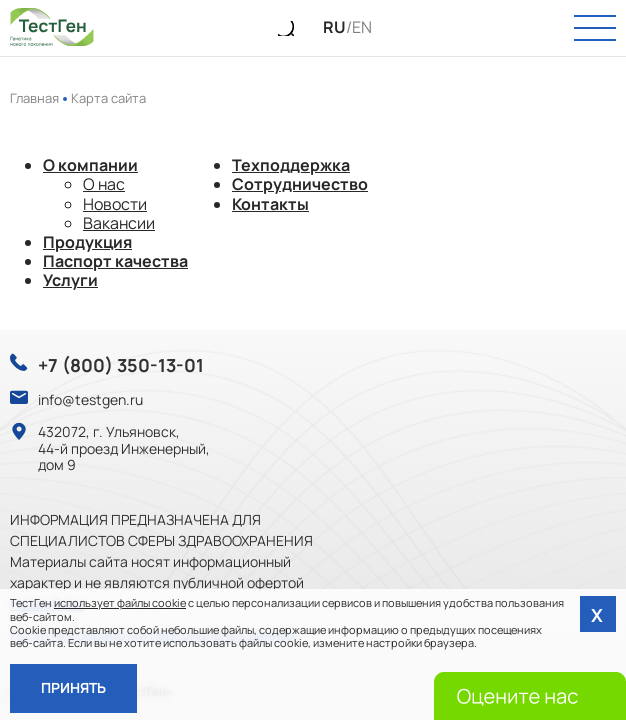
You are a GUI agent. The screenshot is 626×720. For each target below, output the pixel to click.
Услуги (70, 280)
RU (334, 27)
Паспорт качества (115, 261)
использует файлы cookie (120, 602)
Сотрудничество (300, 184)
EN (362, 27)
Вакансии (119, 223)
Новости (115, 204)
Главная (34, 98)
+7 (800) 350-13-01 (121, 366)
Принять (73, 687)
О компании (90, 165)
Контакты (270, 204)
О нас (104, 184)
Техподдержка (291, 165)
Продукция (87, 242)
